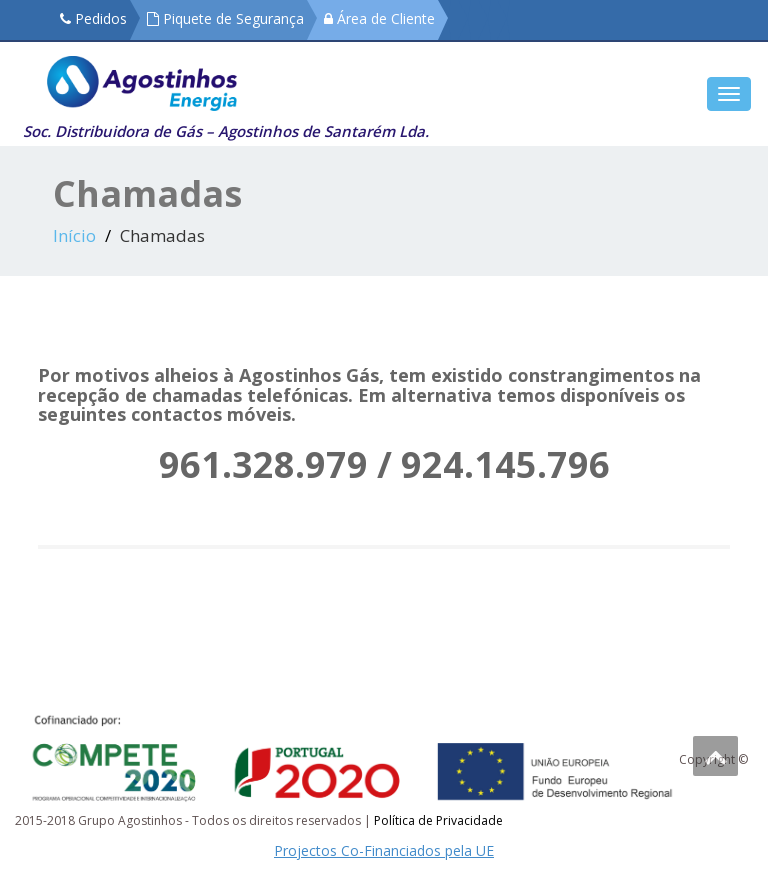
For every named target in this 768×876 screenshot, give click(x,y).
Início (74, 235)
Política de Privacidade (438, 820)
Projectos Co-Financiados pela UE (384, 850)
